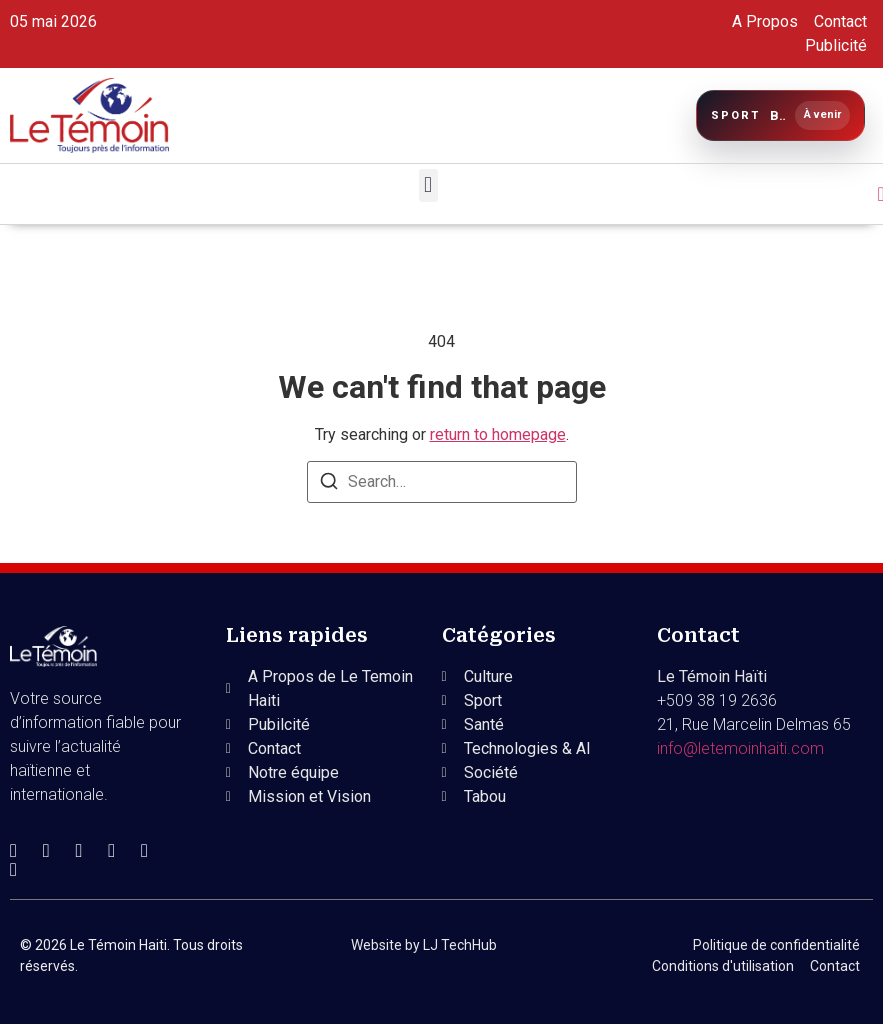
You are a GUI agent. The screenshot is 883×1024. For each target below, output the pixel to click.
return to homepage (498, 434)
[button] (428, 185)
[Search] (329, 484)
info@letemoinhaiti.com (740, 748)
